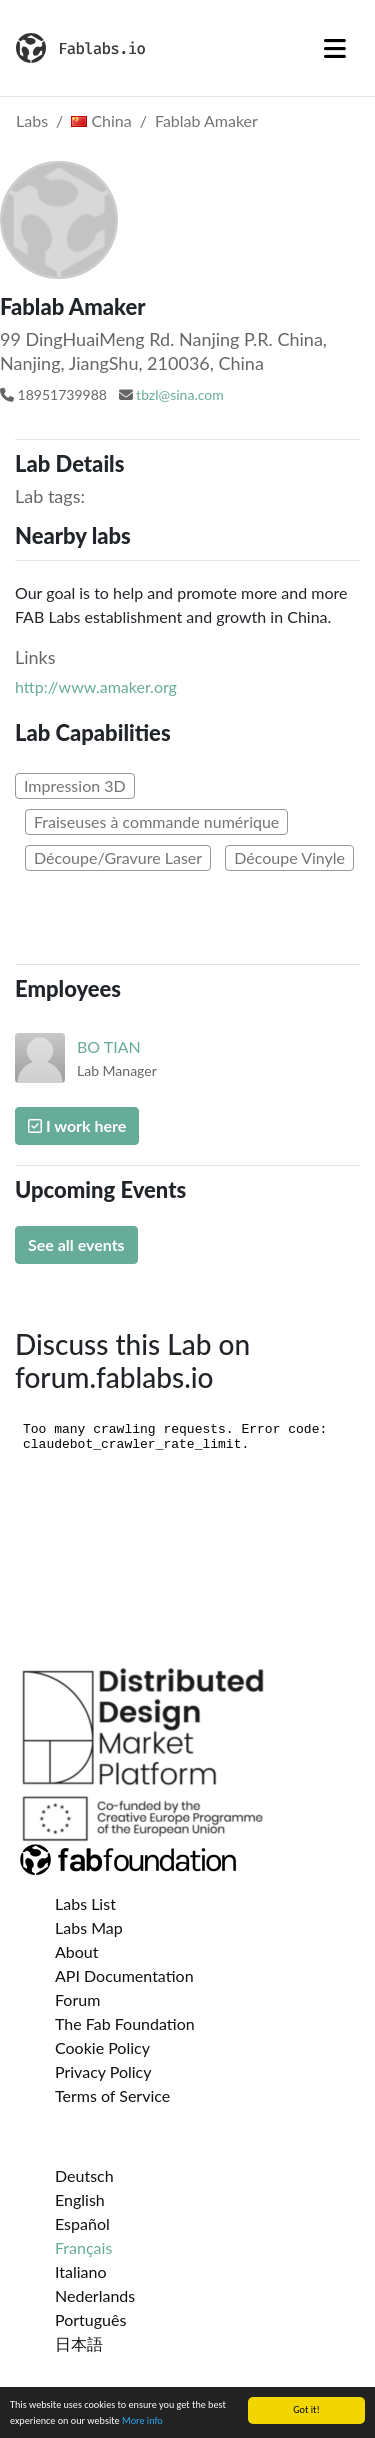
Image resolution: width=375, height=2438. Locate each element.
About (77, 1951)
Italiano (81, 2271)
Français (83, 2247)
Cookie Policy (102, 2047)
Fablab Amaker (206, 120)
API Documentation (124, 1975)
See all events (76, 1244)
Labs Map (89, 1927)
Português (90, 2319)
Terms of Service (112, 2095)
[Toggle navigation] (335, 48)
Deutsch (84, 2175)
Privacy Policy (103, 2071)
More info (142, 2421)
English (80, 2199)
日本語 (79, 2343)
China (101, 120)
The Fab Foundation (125, 2023)
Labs (32, 120)
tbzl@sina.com (180, 394)
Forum (77, 1999)
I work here (77, 1125)
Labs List (85, 1903)
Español (82, 2223)
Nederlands (95, 2295)
